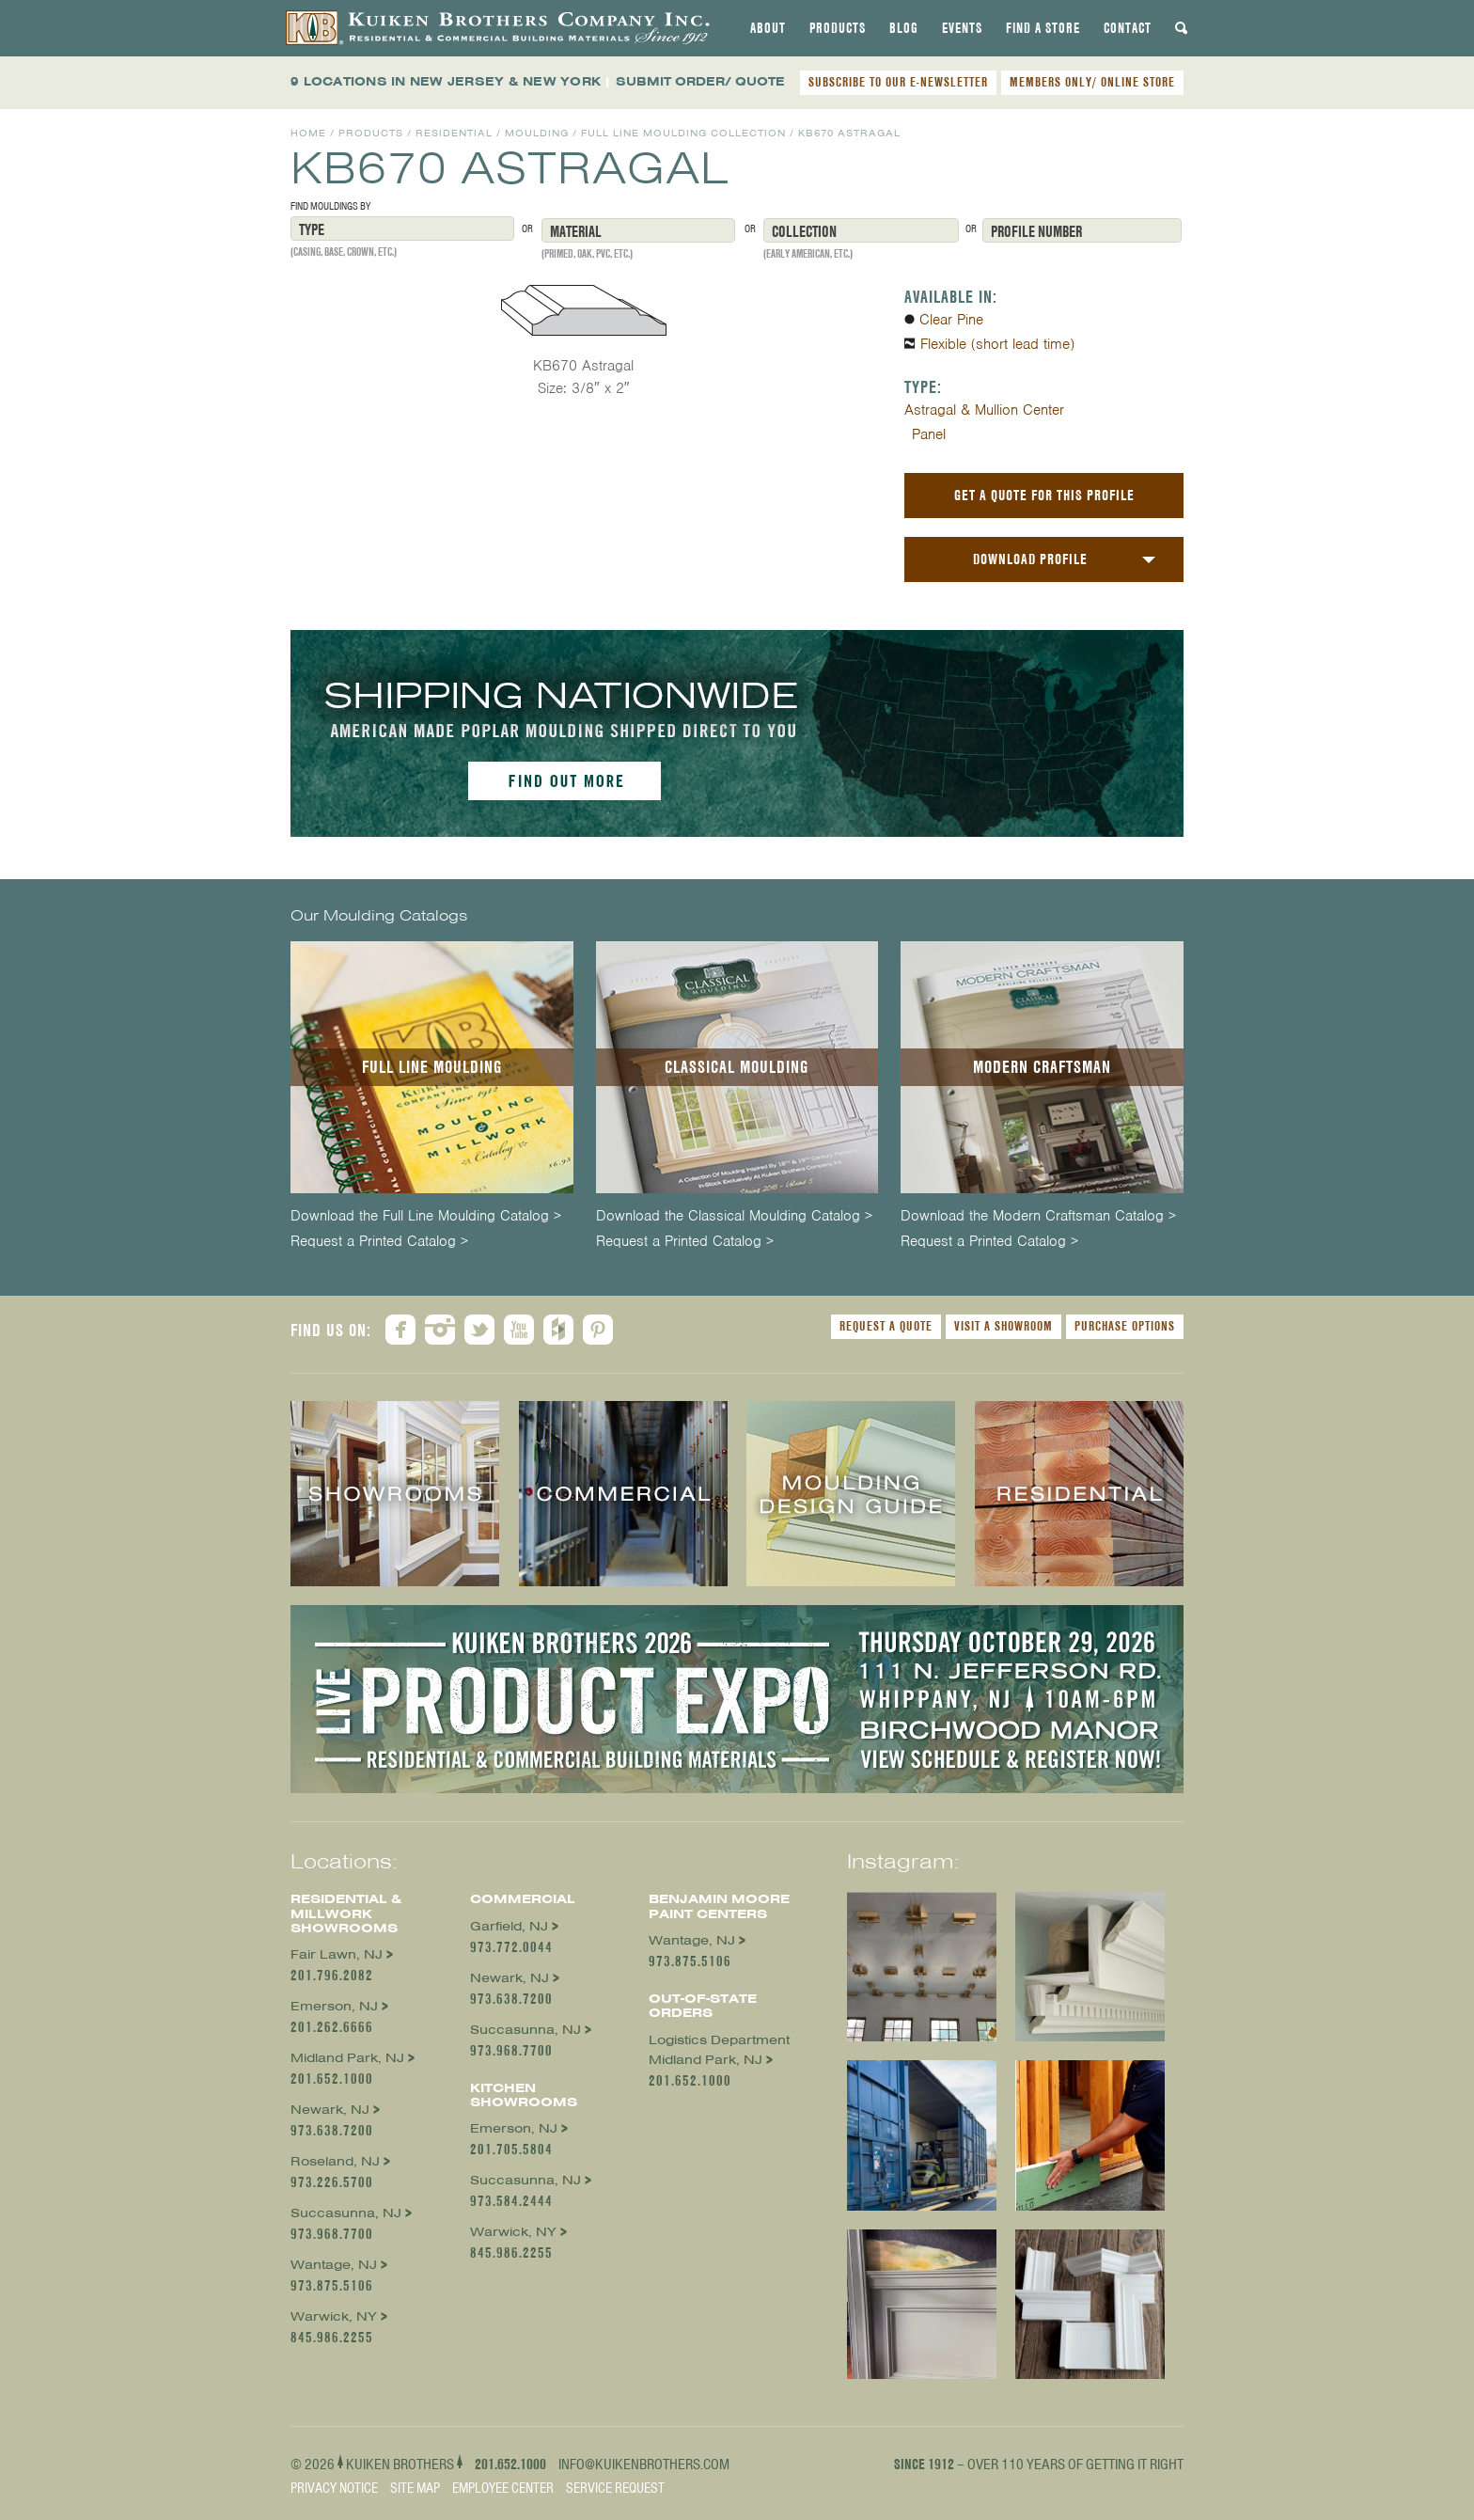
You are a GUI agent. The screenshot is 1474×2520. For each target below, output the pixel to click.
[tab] (768, 28)
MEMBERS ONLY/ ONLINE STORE (1092, 81)
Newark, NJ (329, 2110)
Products (837, 28)
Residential (454, 133)
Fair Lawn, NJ (336, 1954)
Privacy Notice (334, 2488)
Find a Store (1043, 28)
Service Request (615, 2488)
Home (308, 133)
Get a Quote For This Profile (1044, 495)
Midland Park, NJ (347, 2058)
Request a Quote (886, 1325)
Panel (929, 434)
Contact (1128, 28)
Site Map (415, 2488)
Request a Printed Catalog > (379, 1242)
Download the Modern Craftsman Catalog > (1038, 1216)
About (768, 28)
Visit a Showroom (1003, 1325)
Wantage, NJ (333, 2265)
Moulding (537, 133)
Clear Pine (951, 319)
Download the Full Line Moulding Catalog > (425, 1216)
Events (962, 28)
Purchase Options (1124, 1325)
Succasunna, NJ (345, 2213)
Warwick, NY (333, 2316)
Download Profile (1030, 559)
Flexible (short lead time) (997, 344)
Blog (903, 28)
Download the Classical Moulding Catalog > (734, 1216)
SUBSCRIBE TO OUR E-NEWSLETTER (898, 81)
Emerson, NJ (334, 2006)
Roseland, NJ (335, 2161)
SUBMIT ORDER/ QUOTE (700, 81)
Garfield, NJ (509, 1926)
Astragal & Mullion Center (984, 410)
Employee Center (503, 2488)
